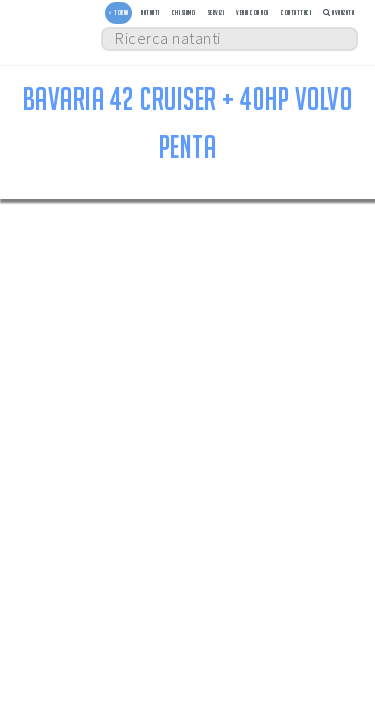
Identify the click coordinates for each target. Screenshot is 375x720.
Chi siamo (184, 12)
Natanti (150, 12)
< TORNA (118, 12)
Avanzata (338, 12)
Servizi (216, 12)
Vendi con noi (252, 12)
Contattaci (296, 12)
